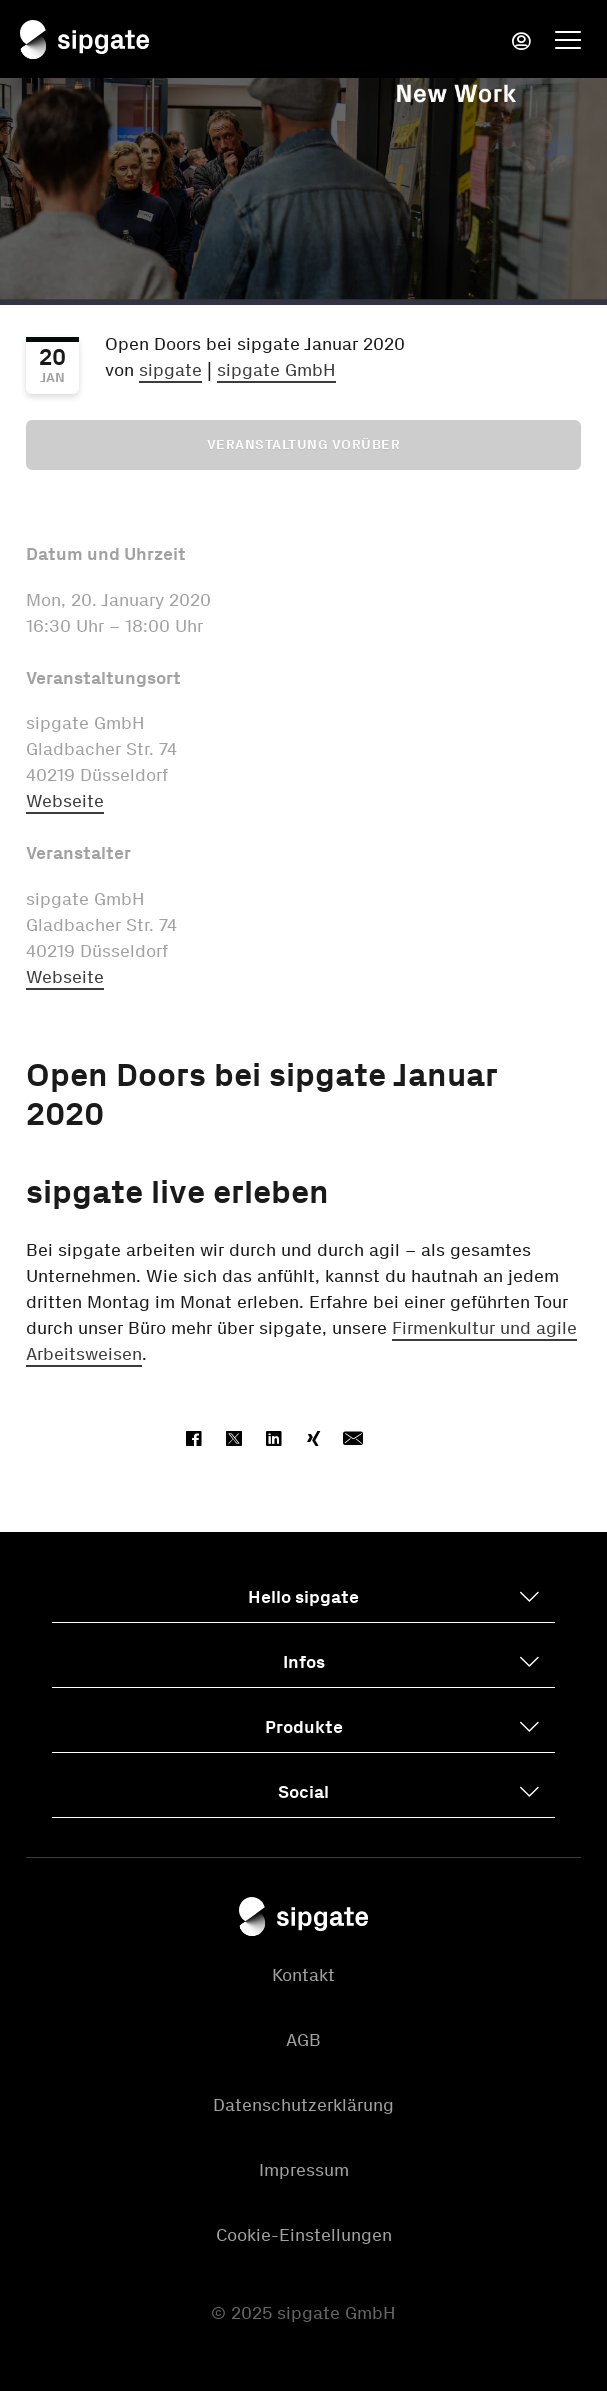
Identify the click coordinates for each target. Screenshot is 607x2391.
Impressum (304, 2170)
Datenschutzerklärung (303, 2105)
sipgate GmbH (276, 370)
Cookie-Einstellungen (304, 2235)
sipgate (170, 370)
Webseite (65, 801)
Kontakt (303, 1975)
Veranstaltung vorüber (304, 444)
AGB (303, 2040)
